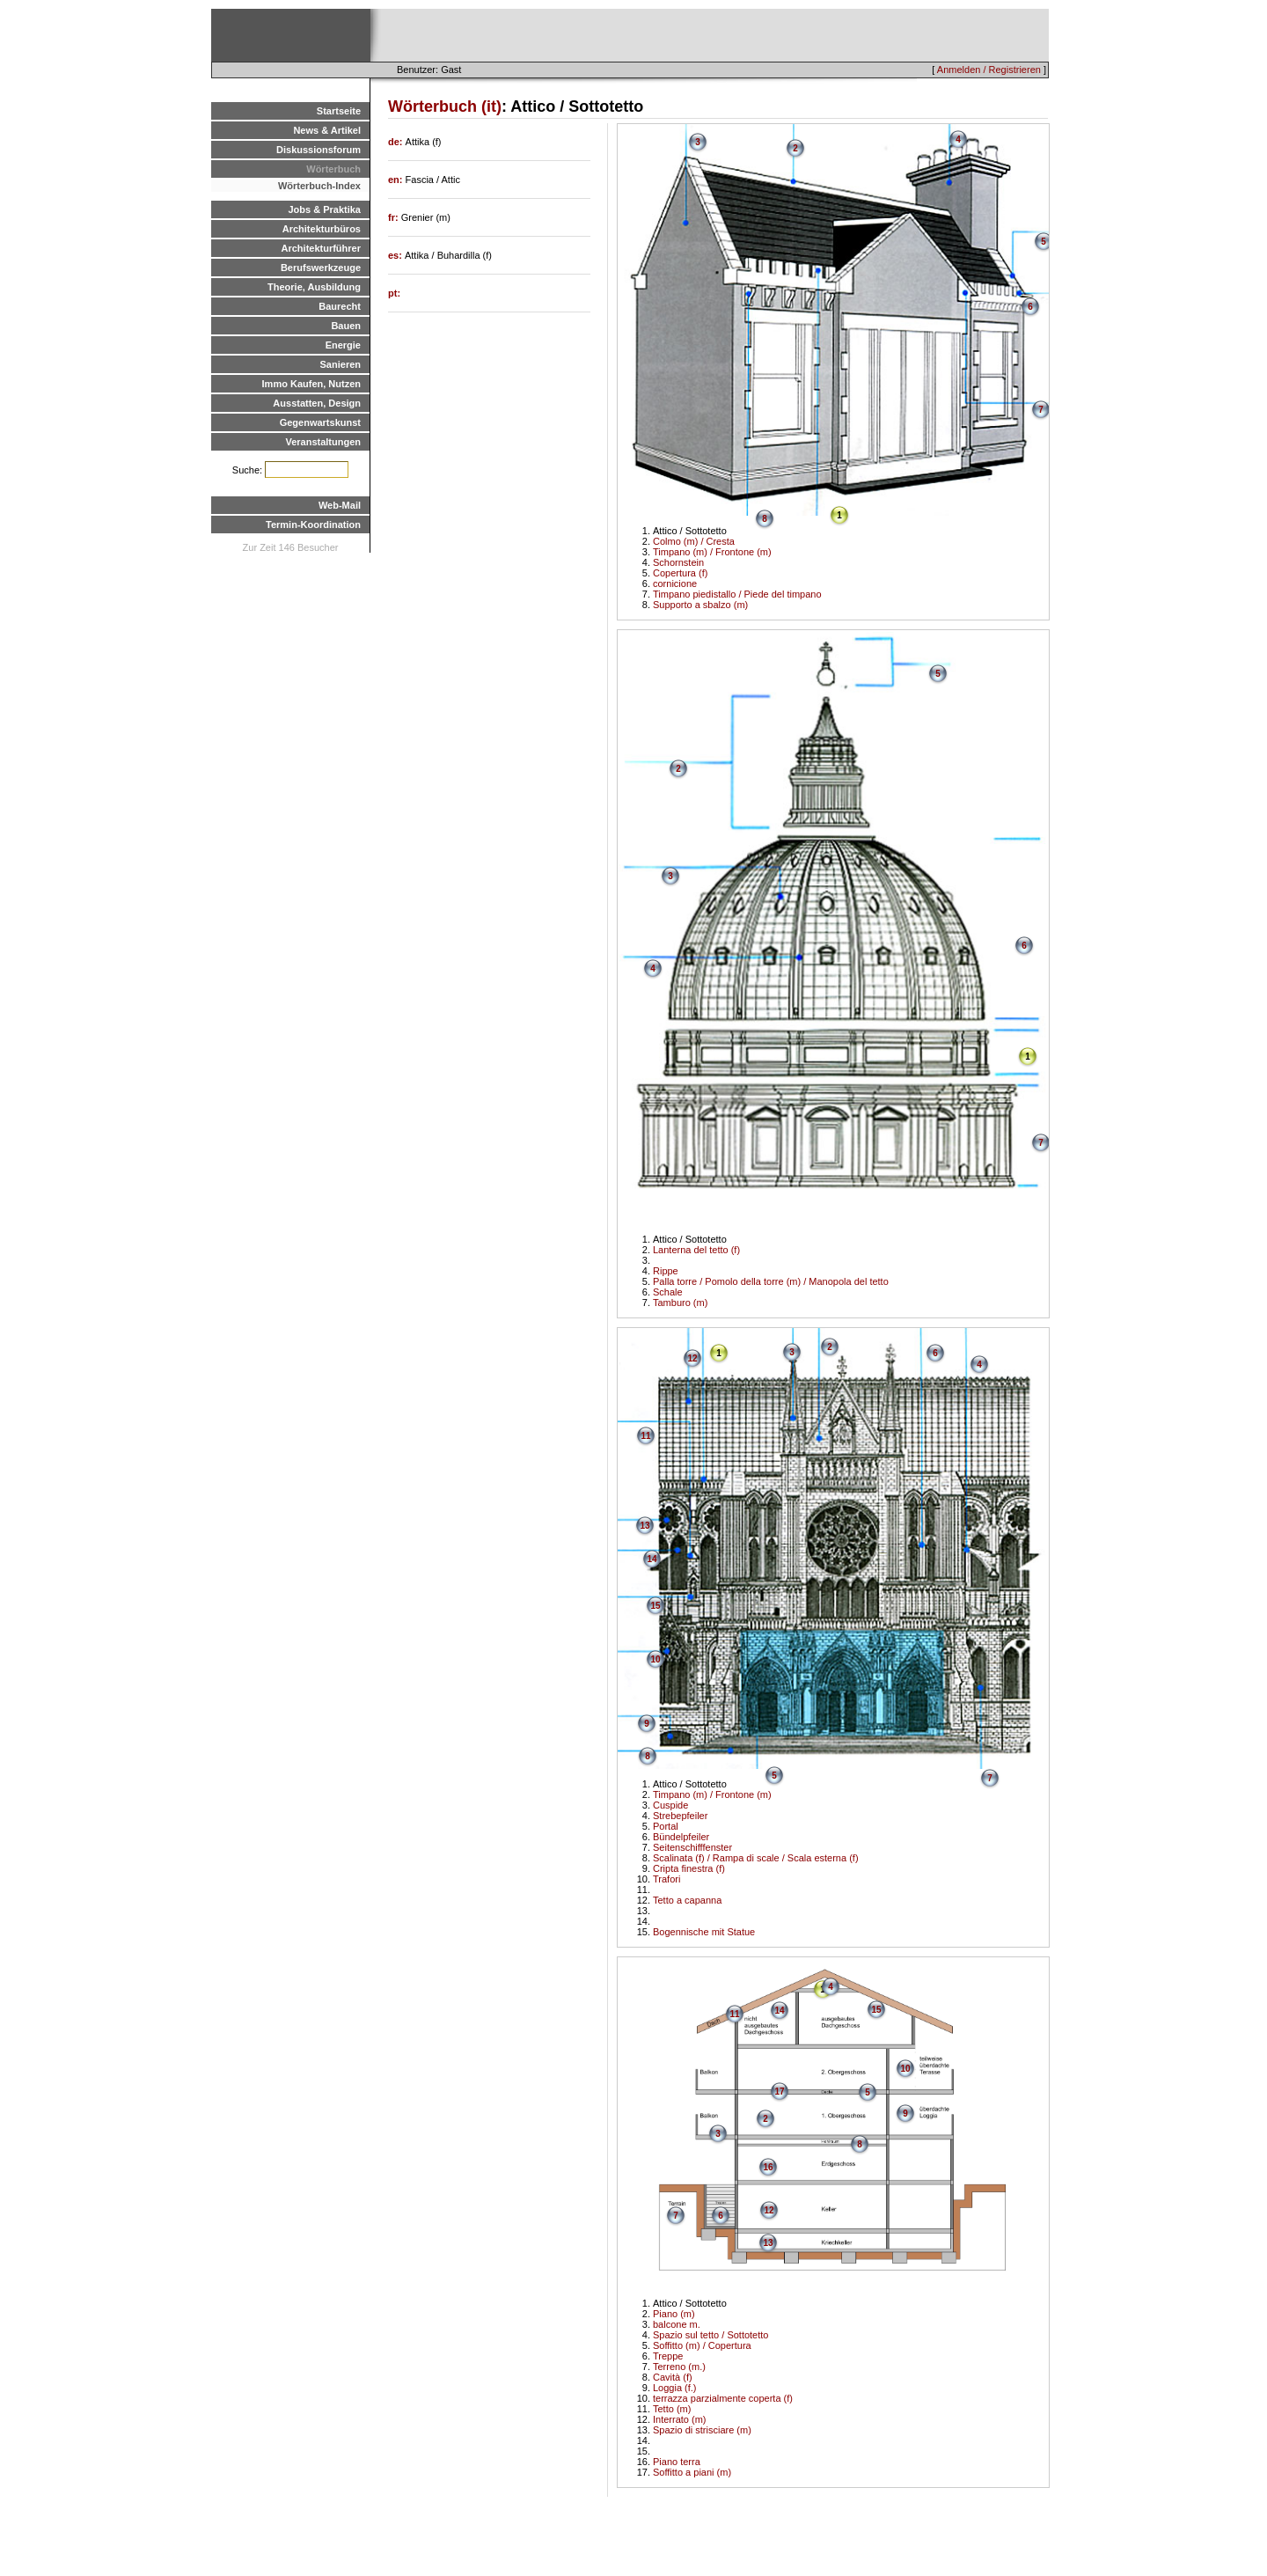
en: (397, 179)
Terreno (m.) (679, 2366)
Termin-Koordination (313, 524)
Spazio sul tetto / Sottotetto (710, 2335)
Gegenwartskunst (320, 422)
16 (768, 2167)
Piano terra (676, 2461)
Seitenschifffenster (692, 1847)
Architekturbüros (321, 229)
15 (655, 1606)
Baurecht (340, 306)
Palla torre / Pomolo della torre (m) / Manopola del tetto (771, 1281)
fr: (394, 217)
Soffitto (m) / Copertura (702, 2345)
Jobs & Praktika (324, 209)
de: (397, 141)
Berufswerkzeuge (321, 267)
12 (692, 1358)
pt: (394, 293)
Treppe (668, 2356)
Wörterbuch (333, 169)
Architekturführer (321, 248)
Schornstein (678, 562)
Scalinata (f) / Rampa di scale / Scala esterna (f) (756, 1858)
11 (645, 1436)
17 (779, 2091)
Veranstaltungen (323, 442)
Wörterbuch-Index (319, 185)
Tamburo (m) (680, 1302)
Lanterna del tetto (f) (696, 1249)
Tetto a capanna (687, 1900)
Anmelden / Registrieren (989, 69)
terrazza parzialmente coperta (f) (723, 2398)
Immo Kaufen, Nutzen (311, 383)
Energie (343, 345)
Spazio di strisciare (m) (702, 2430)
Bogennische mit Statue (704, 1931)
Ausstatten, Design (317, 403)
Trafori (666, 1879)
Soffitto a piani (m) (692, 2472)
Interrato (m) (680, 2419)
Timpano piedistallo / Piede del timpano (737, 594)
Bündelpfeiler (681, 1836)
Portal (665, 1826)
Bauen (346, 325)
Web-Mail (340, 505)
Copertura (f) (680, 573)
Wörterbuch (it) (445, 106)
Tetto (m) (672, 2409)
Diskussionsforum (318, 149)
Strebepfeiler (680, 1815)
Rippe (665, 1271)
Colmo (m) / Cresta (694, 541)
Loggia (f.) (675, 2387)
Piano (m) (674, 2313)
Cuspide (670, 1805)
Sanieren (340, 364)
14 (651, 1559)
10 (655, 1659)
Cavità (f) (672, 2377)
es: (396, 255)
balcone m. (676, 2324)
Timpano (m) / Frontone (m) (712, 552)
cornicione (675, 583)
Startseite (339, 111)
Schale (668, 1292)
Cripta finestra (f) (689, 1868)
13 (644, 1525)
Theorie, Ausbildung (314, 287)
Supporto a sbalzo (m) (700, 604)
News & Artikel (327, 130)
